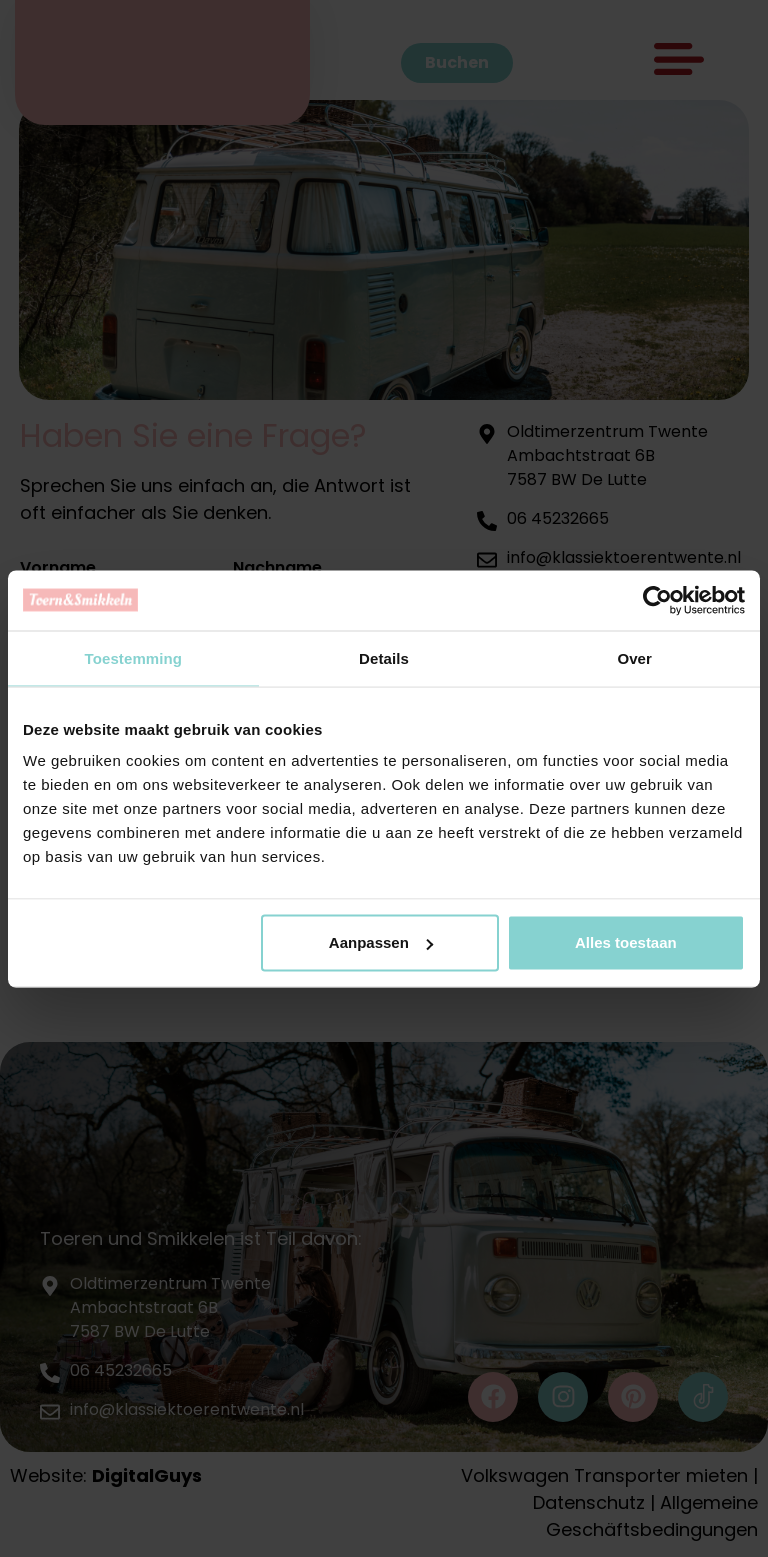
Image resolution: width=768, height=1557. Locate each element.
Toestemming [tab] (134, 657)
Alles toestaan (626, 942)
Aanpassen (381, 942)
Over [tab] (634, 657)
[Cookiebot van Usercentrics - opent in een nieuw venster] (657, 600)
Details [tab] (384, 657)
